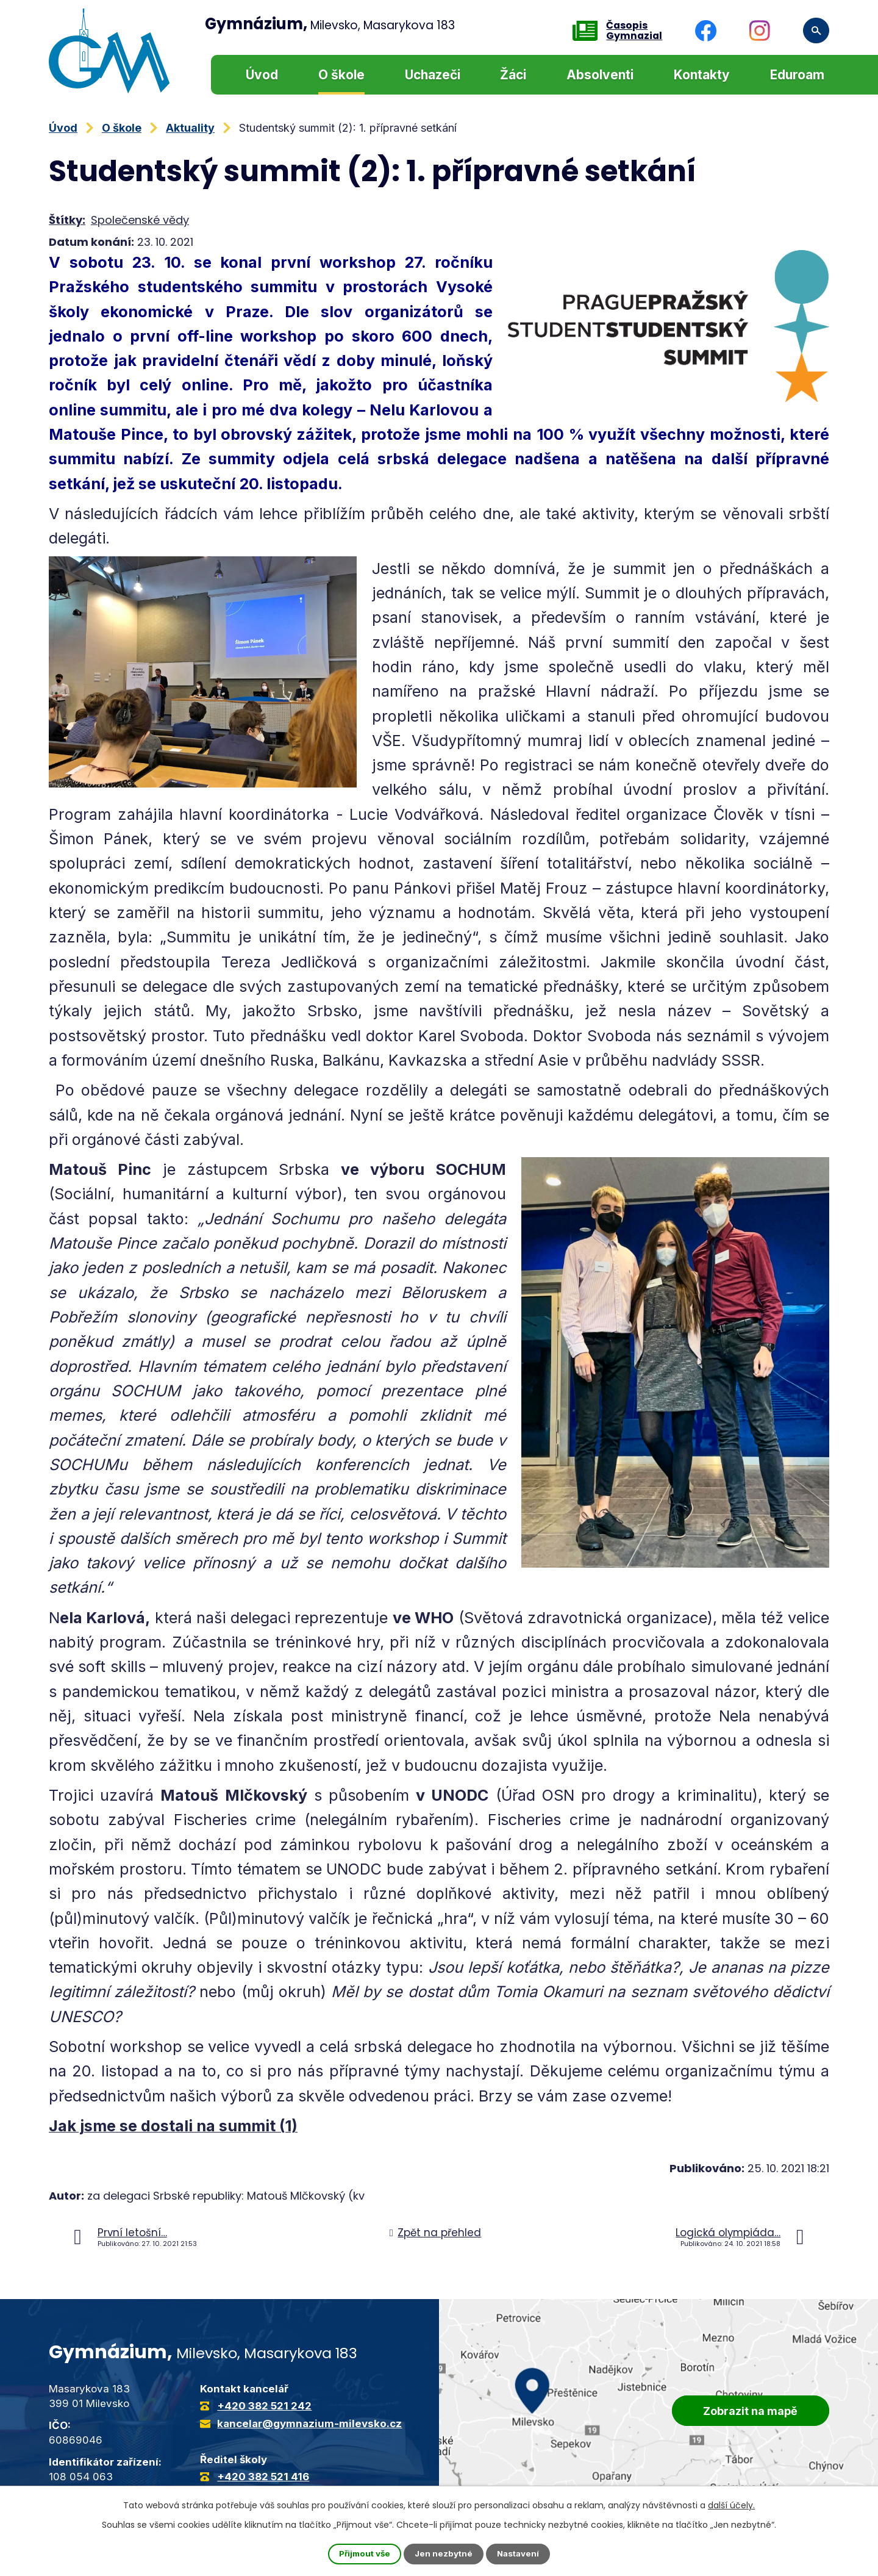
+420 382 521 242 (264, 2406)
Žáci (513, 74)
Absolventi (600, 74)
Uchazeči (432, 74)
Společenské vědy (140, 220)
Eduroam (797, 74)
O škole (341, 74)
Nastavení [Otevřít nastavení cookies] (520, 2554)
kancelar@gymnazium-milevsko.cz (309, 2423)
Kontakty (702, 74)
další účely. (731, 2505)
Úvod (262, 74)
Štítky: (67, 220)
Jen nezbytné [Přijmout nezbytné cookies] (444, 2554)
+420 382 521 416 (263, 2476)
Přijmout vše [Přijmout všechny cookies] (362, 2554)
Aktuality (190, 127)
